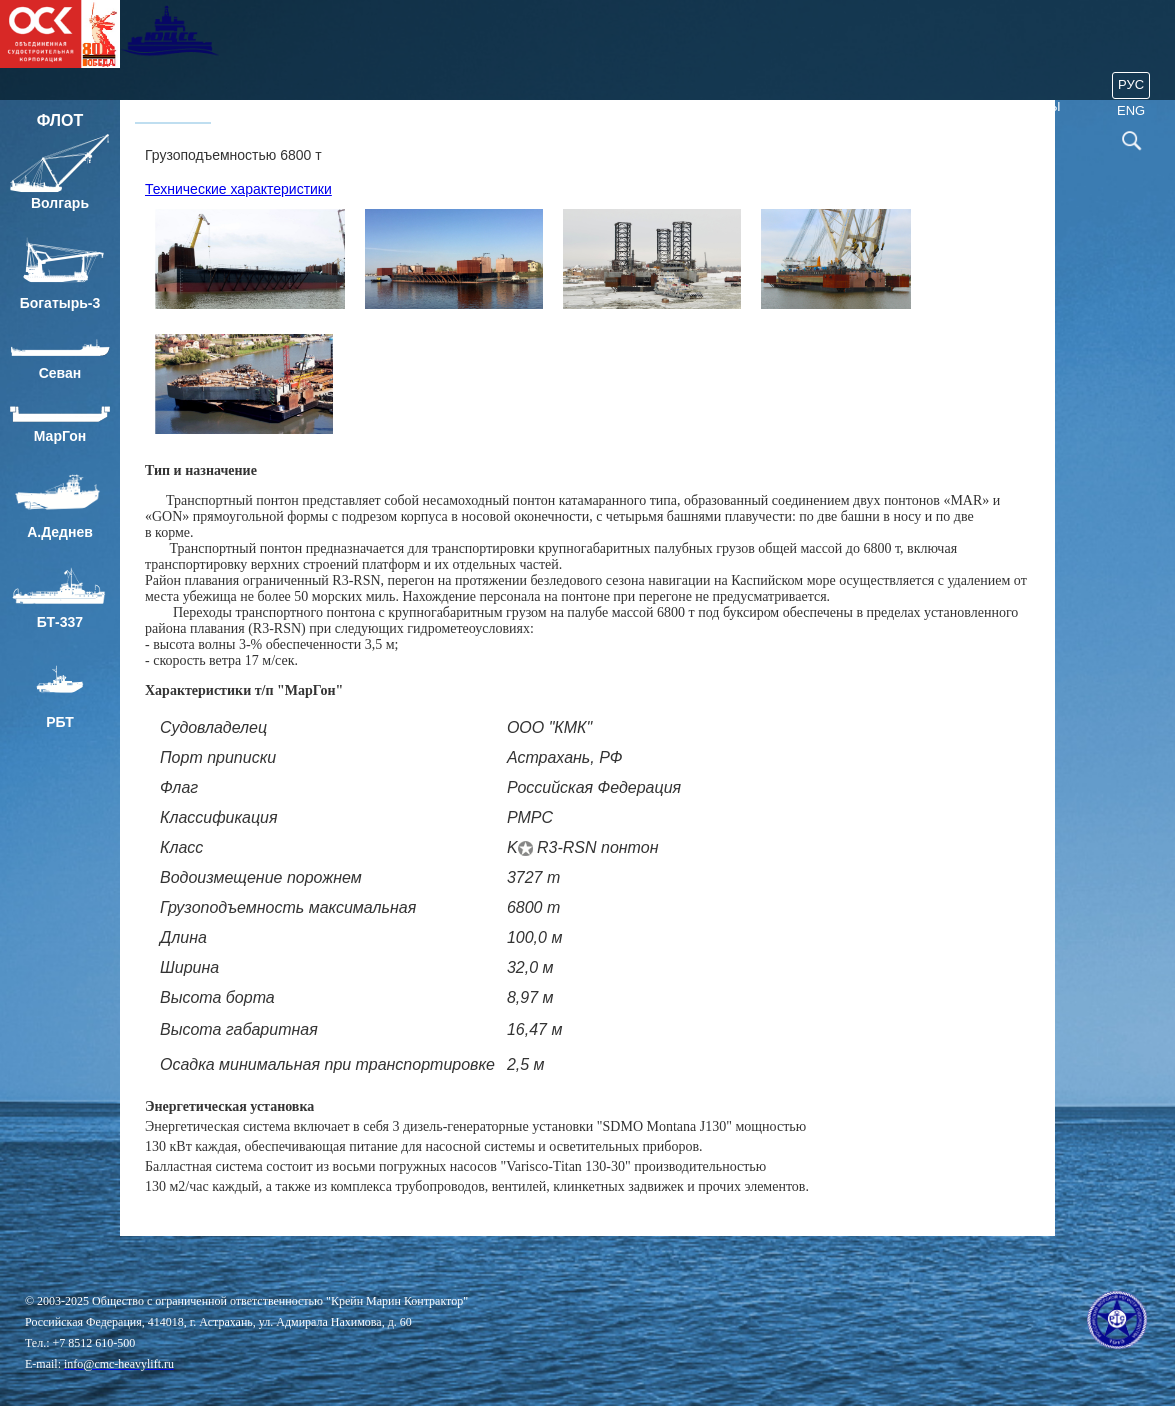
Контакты (803, 106)
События (705, 106)
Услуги (484, 106)
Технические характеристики (238, 189)
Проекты (383, 106)
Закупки (897, 106)
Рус (1131, 84)
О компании (277, 106)
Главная (173, 106)
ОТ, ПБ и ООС (598, 106)
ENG (1131, 110)
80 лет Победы (1009, 106)
